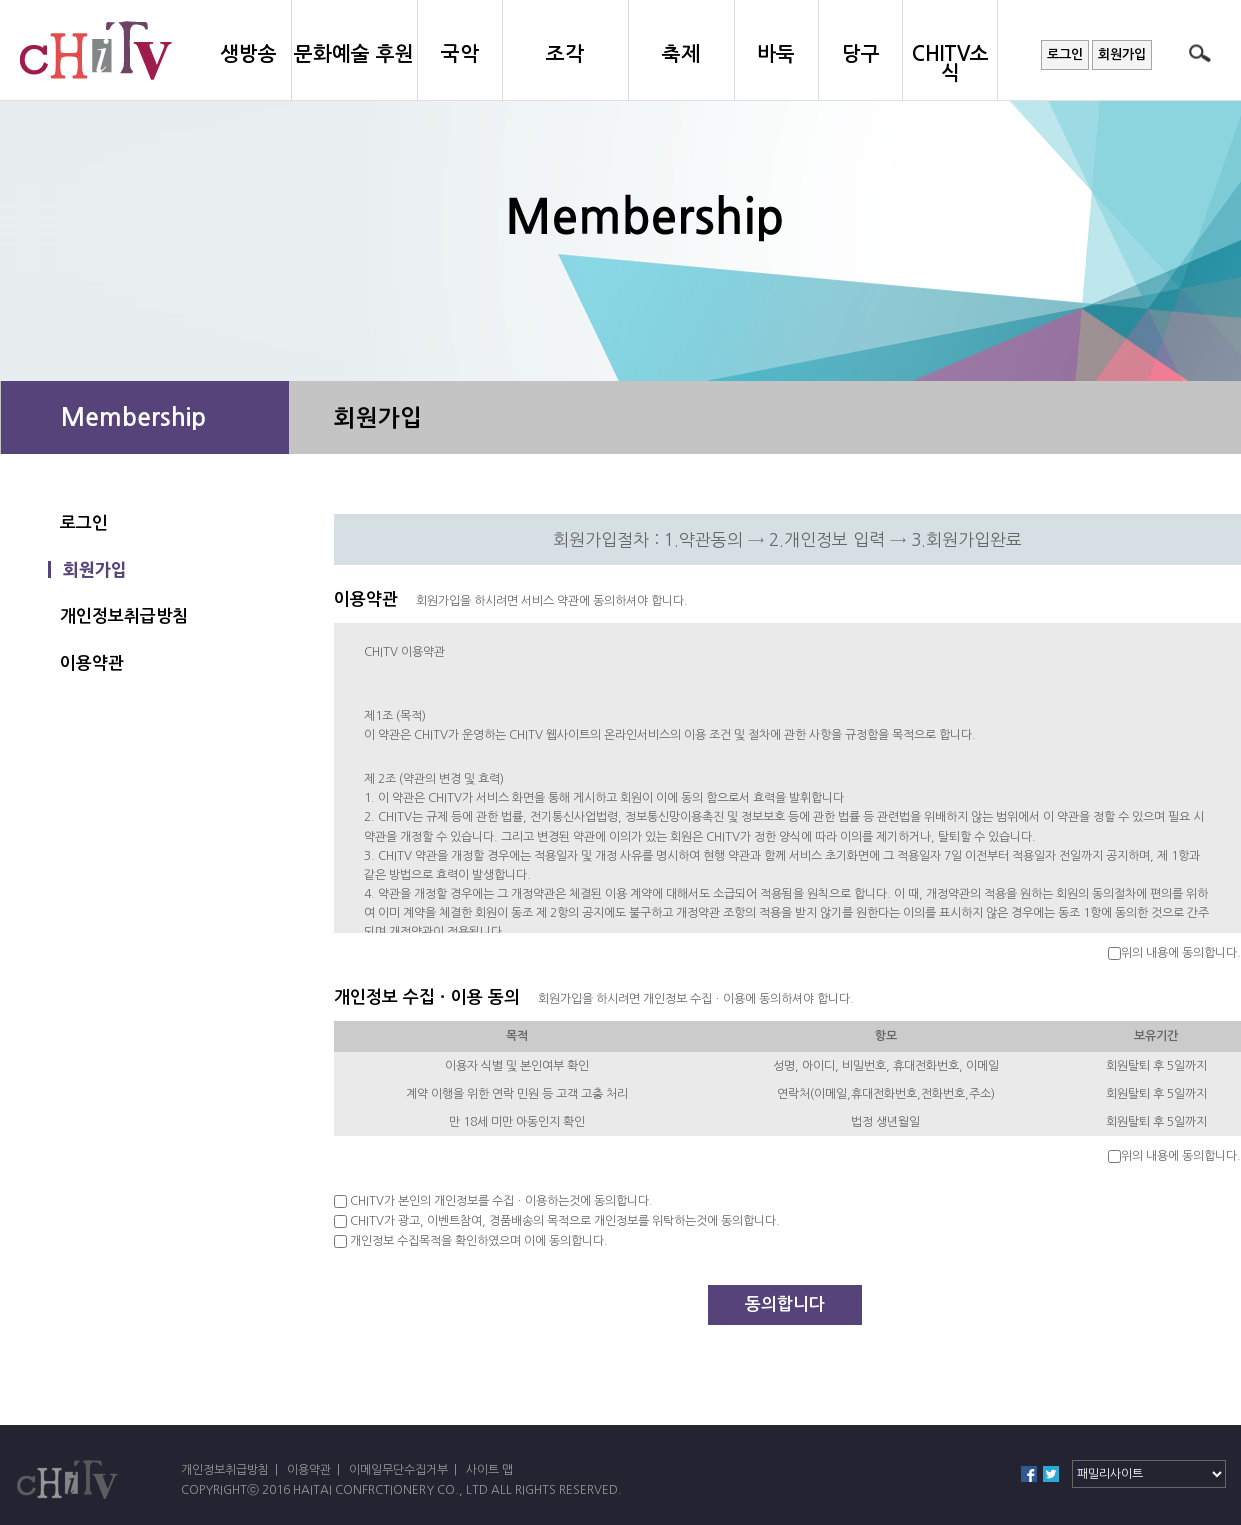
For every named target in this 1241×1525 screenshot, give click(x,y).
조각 (565, 54)
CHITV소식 (950, 63)
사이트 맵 (489, 1470)
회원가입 (1122, 54)
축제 (681, 54)
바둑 (776, 54)
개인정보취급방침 (124, 616)
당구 (861, 54)
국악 (460, 54)
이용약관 (92, 663)
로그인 (1065, 54)
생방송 (248, 54)
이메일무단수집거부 (398, 1470)
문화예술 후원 (354, 54)
